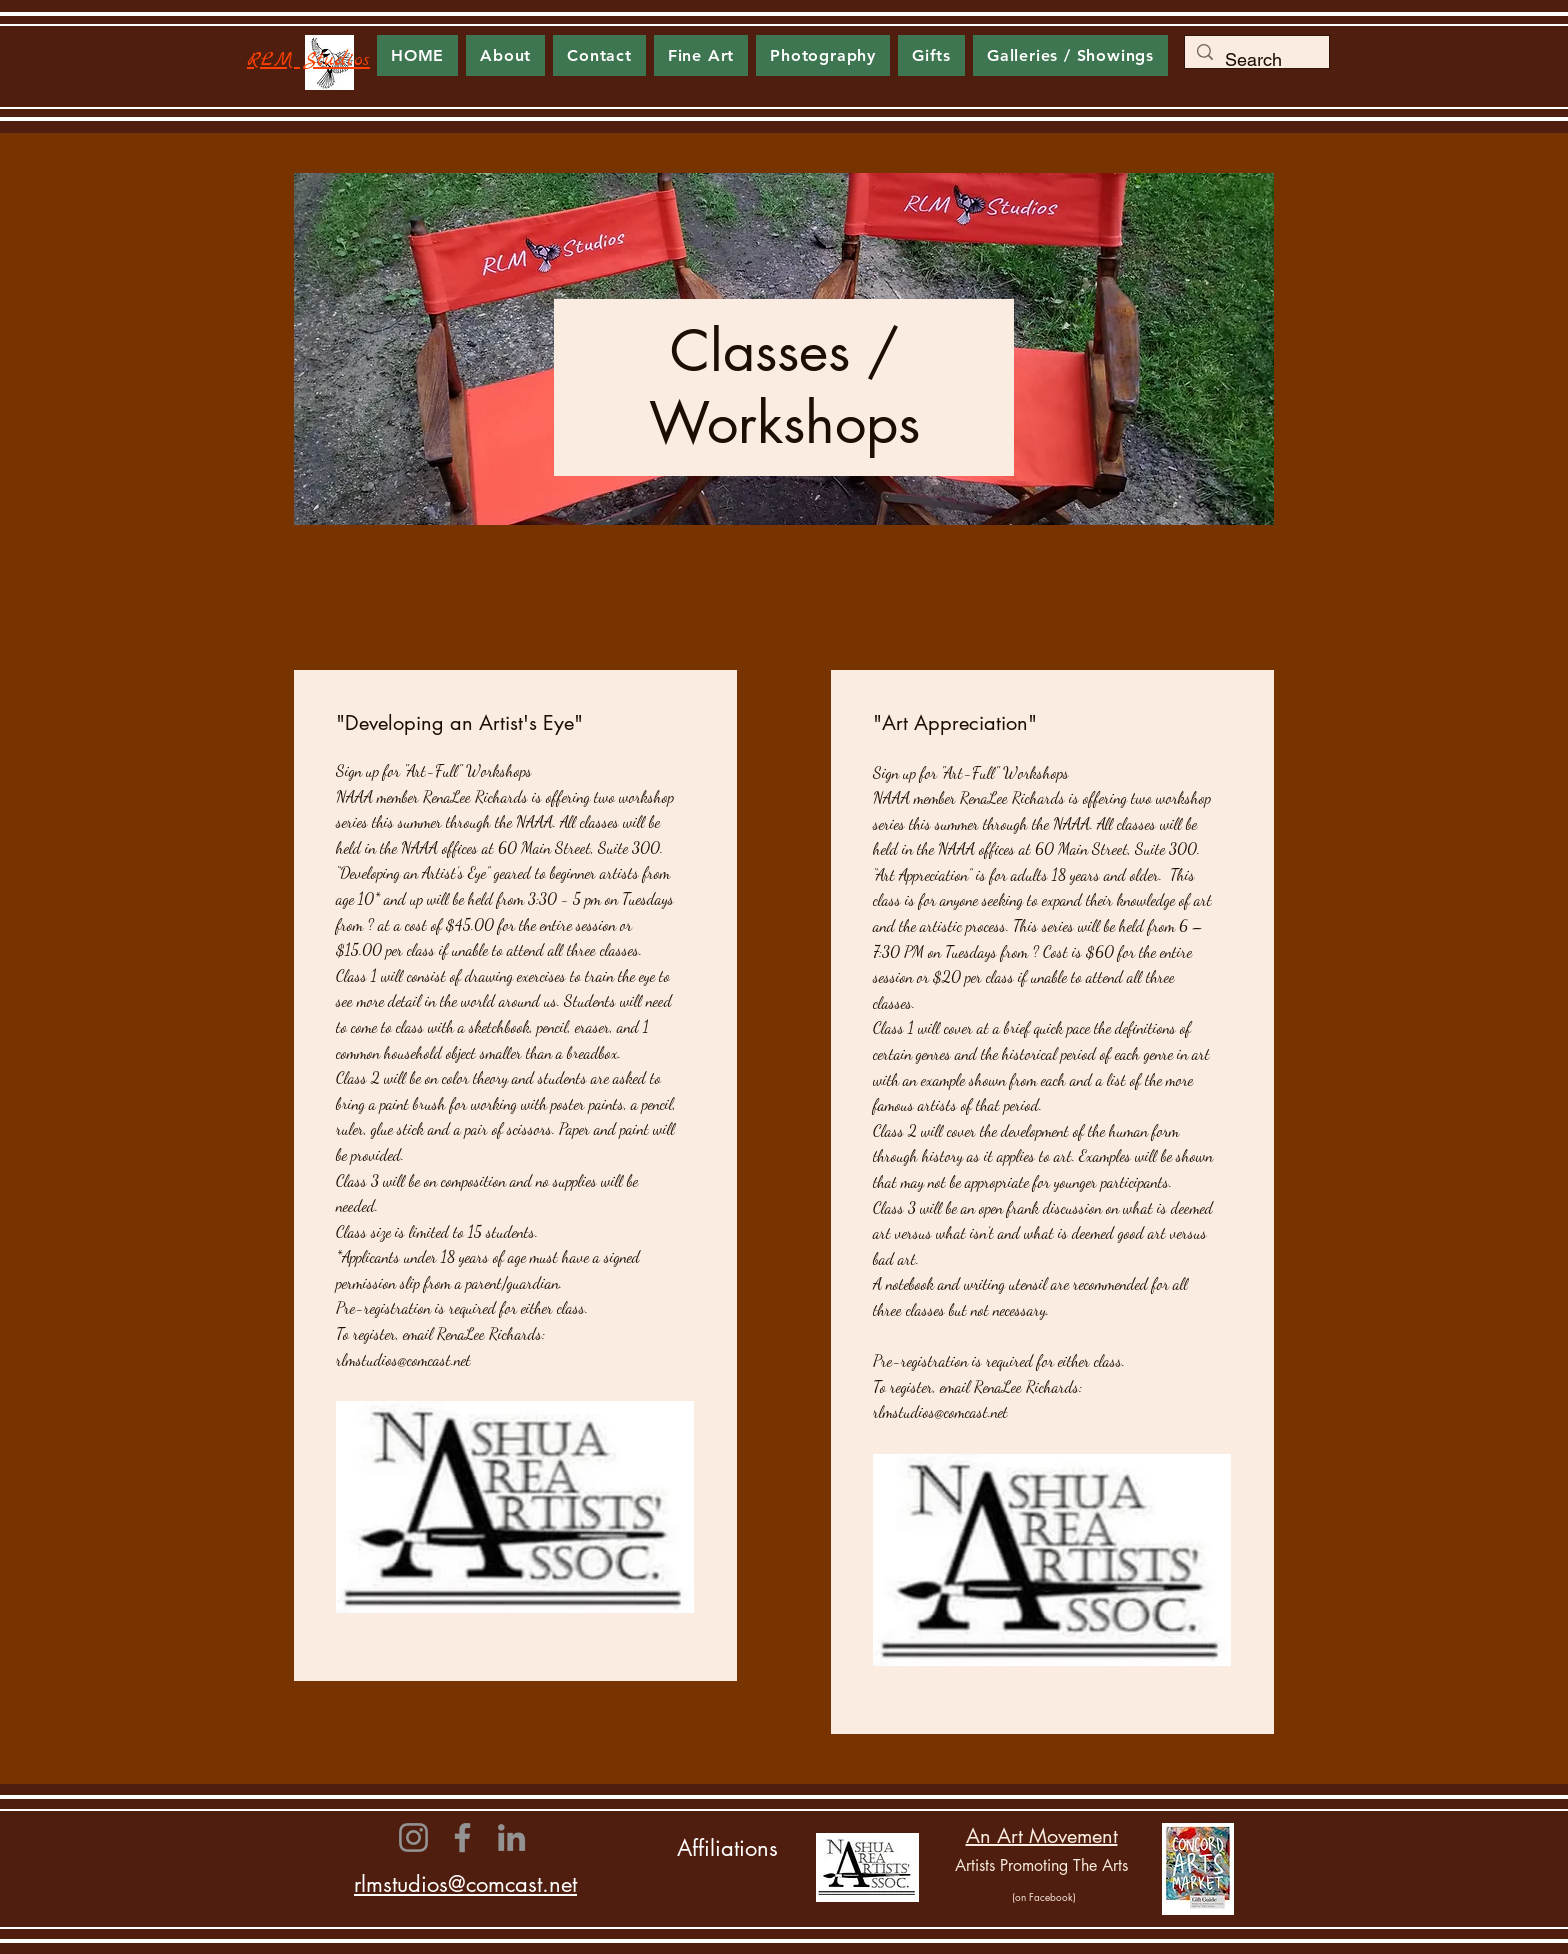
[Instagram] (413, 1837)
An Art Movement (1042, 1836)
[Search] (1256, 60)
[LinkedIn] (511, 1837)
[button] (701, 55)
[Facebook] (462, 1837)
